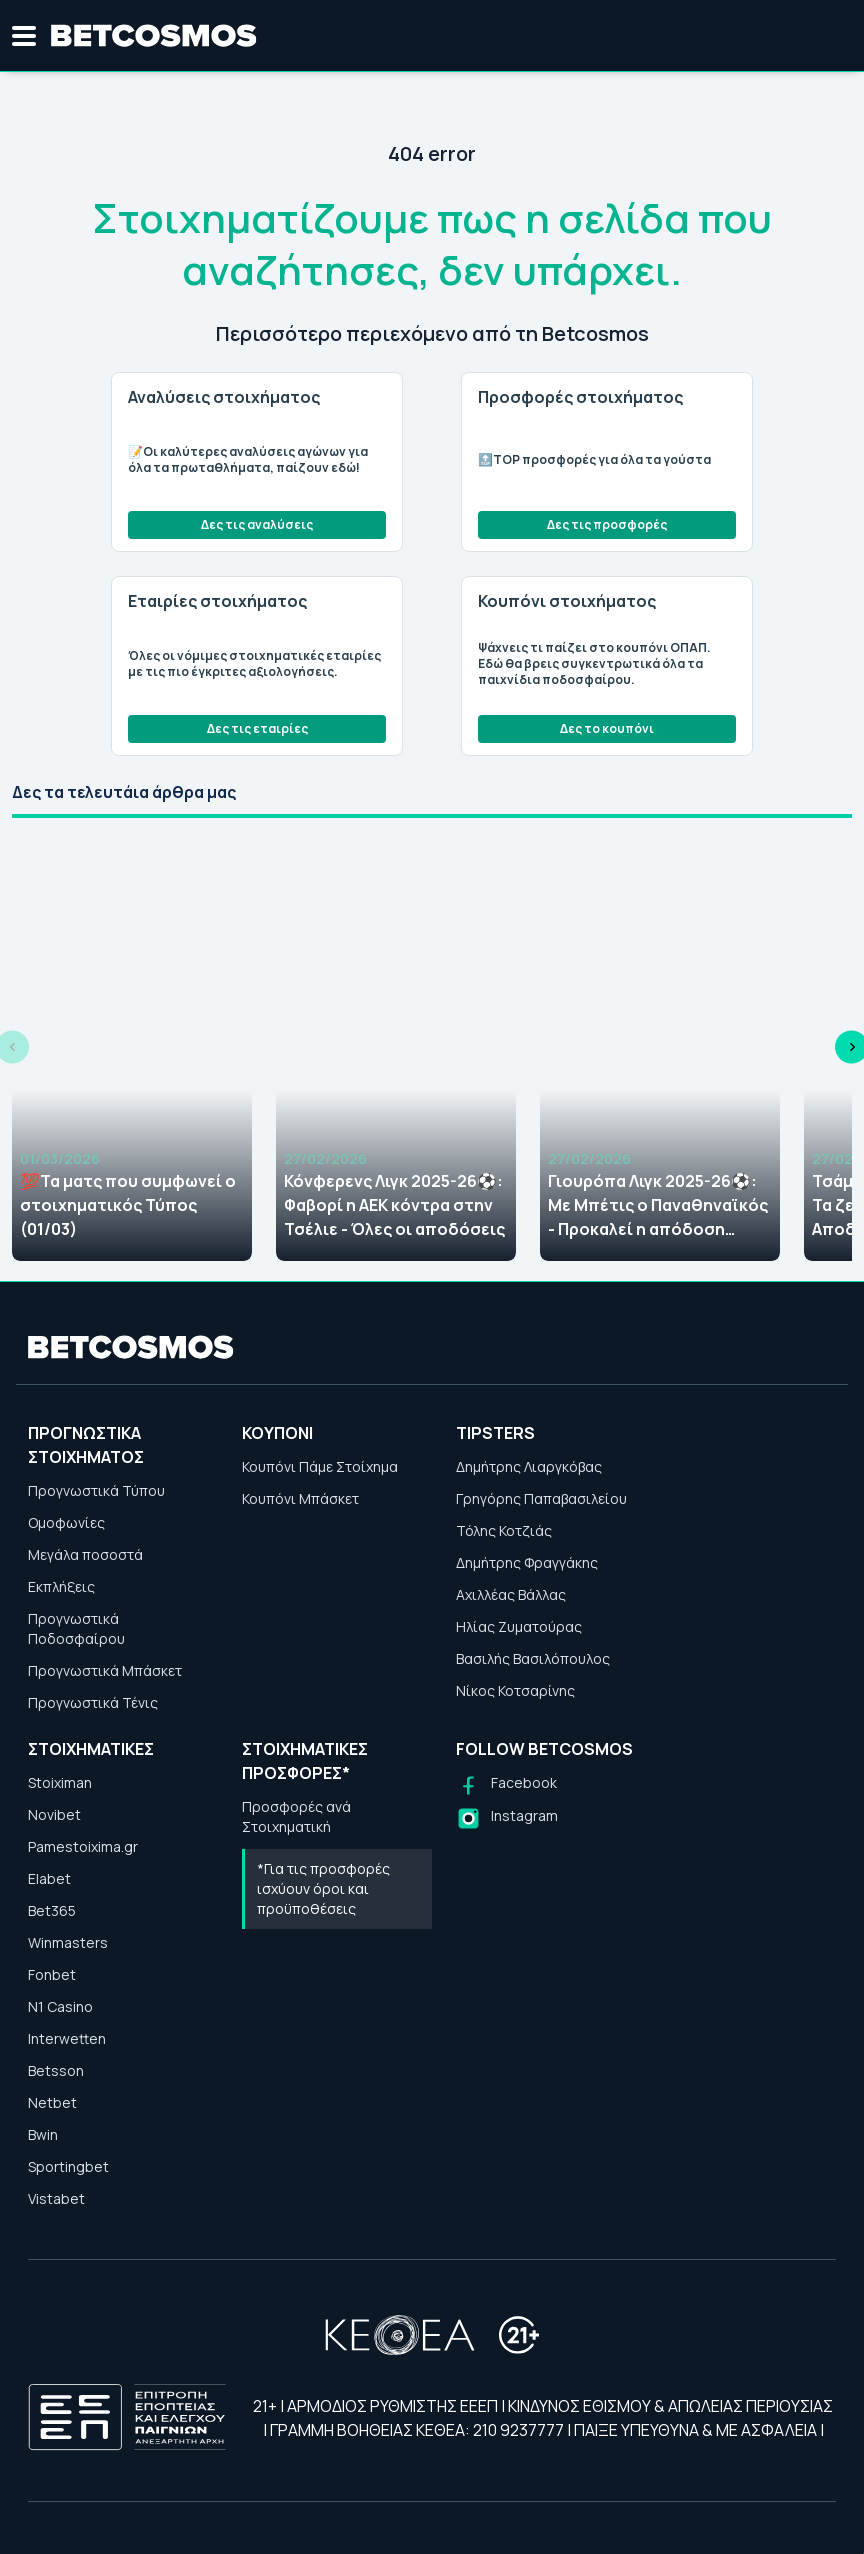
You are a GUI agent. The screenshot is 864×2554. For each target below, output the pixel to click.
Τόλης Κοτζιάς (504, 1530)
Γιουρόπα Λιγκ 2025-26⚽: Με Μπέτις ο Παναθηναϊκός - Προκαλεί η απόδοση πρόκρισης (658, 1205)
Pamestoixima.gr (83, 1846)
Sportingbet (68, 2166)
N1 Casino (60, 2006)
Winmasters (68, 1942)
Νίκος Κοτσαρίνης (515, 1690)
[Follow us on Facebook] (506, 1785)
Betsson (56, 2070)
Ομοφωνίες (66, 1522)
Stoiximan (60, 1782)
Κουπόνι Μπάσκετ (300, 1498)
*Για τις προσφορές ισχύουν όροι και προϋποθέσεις (323, 1888)
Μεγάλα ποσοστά (85, 1554)
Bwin (43, 2134)
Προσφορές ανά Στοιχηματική (296, 1816)
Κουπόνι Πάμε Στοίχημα (320, 1466)
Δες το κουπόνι (607, 728)
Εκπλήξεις (61, 1586)
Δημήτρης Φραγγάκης (527, 1562)
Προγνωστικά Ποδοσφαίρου (76, 1628)
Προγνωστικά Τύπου (96, 1490)
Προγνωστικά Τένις (93, 1702)
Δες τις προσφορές (607, 524)
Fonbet (52, 1974)
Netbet (52, 2102)
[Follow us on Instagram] (507, 1818)
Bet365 (52, 1910)
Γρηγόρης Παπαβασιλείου (541, 1498)
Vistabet (56, 2198)
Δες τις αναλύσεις (257, 524)
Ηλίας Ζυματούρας (519, 1626)
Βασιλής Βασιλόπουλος (533, 1658)
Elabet (49, 1878)
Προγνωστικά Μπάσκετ (105, 1670)
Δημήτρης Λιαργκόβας (529, 1466)
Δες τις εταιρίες (257, 728)
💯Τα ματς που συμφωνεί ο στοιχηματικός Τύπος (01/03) (128, 1205)
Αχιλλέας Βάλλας (511, 1594)
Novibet (54, 1814)
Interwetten (67, 2038)
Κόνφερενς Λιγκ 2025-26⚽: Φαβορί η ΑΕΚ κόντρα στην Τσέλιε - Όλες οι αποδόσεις (394, 1205)
